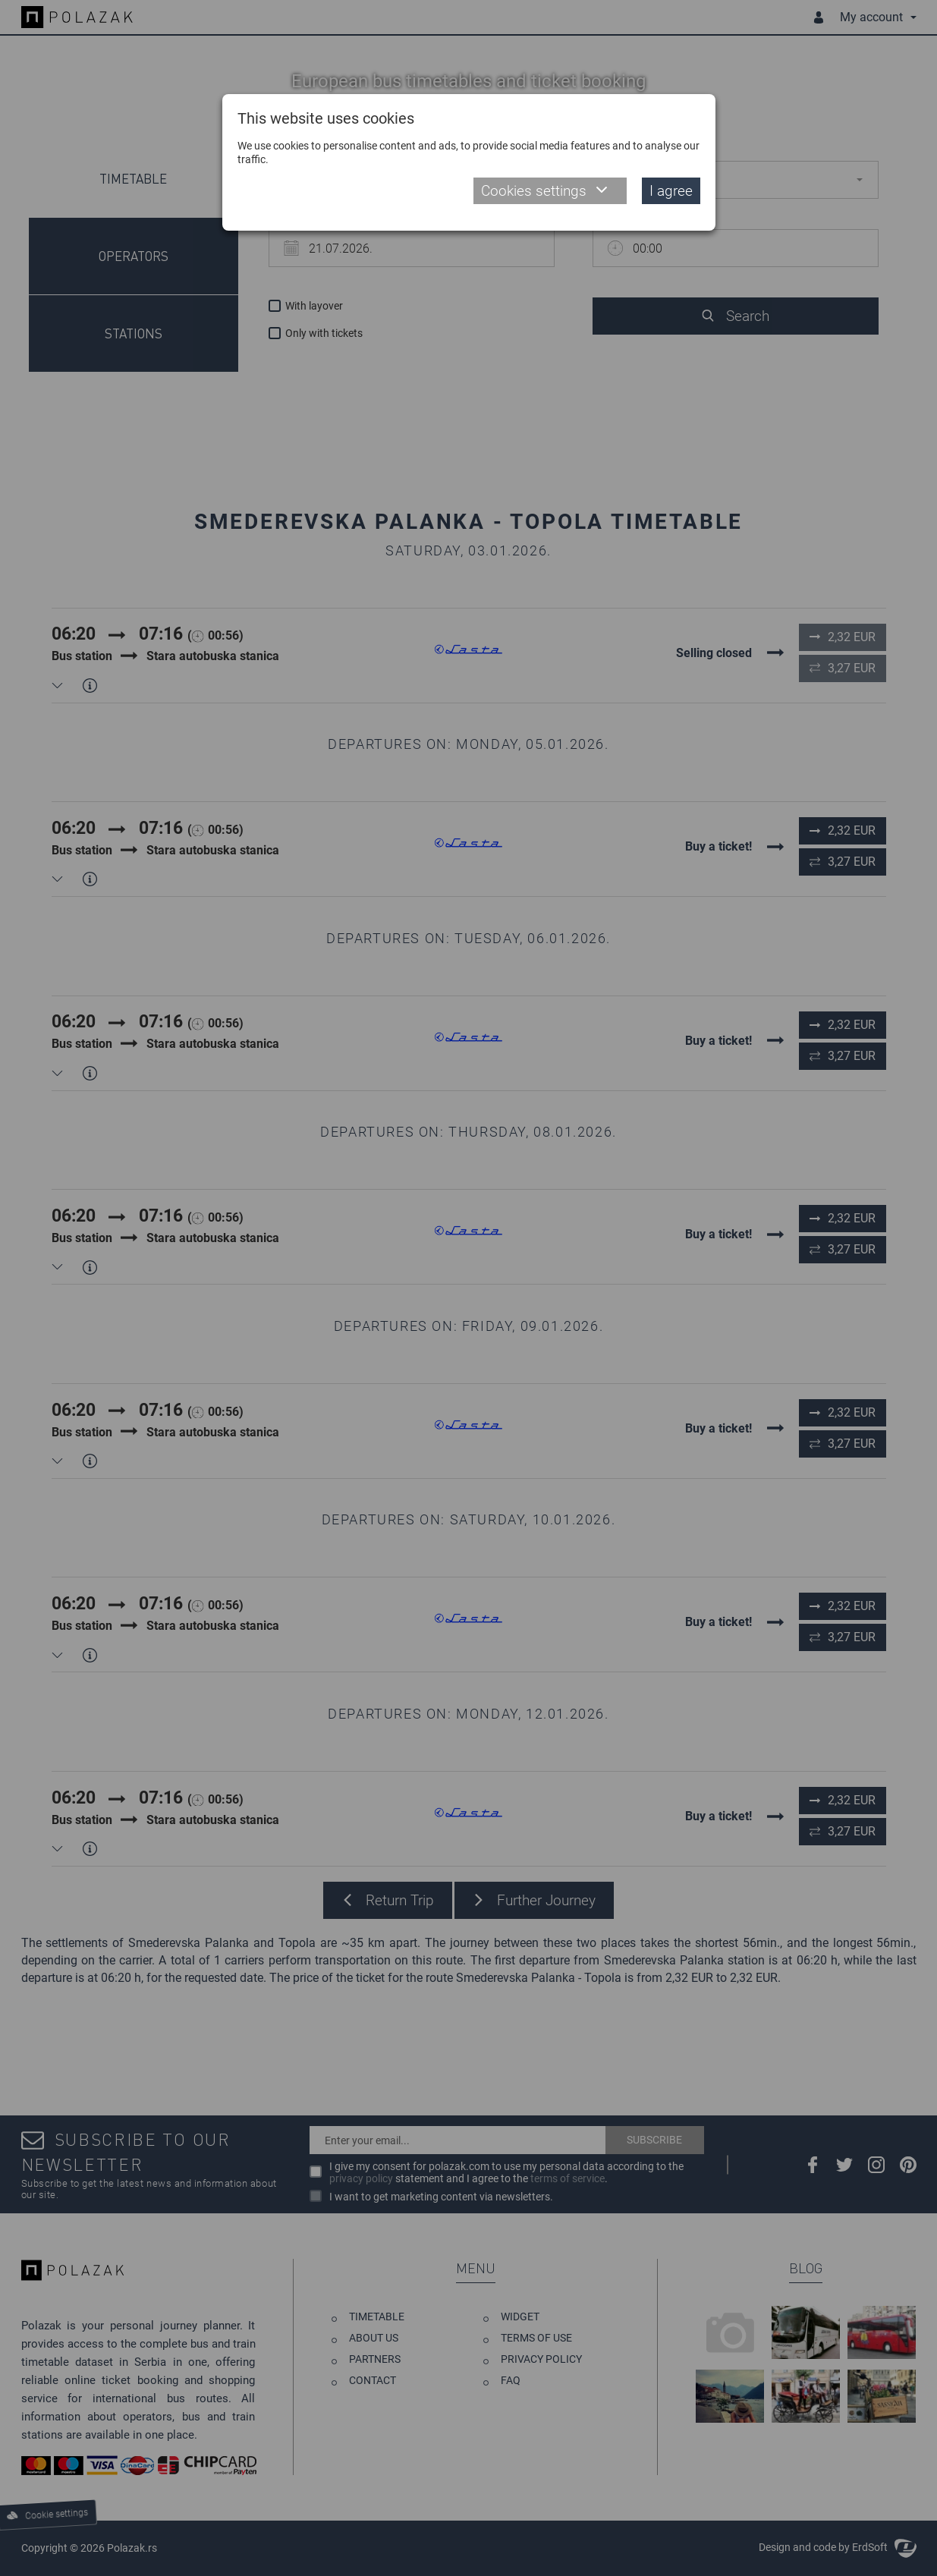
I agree (671, 191)
